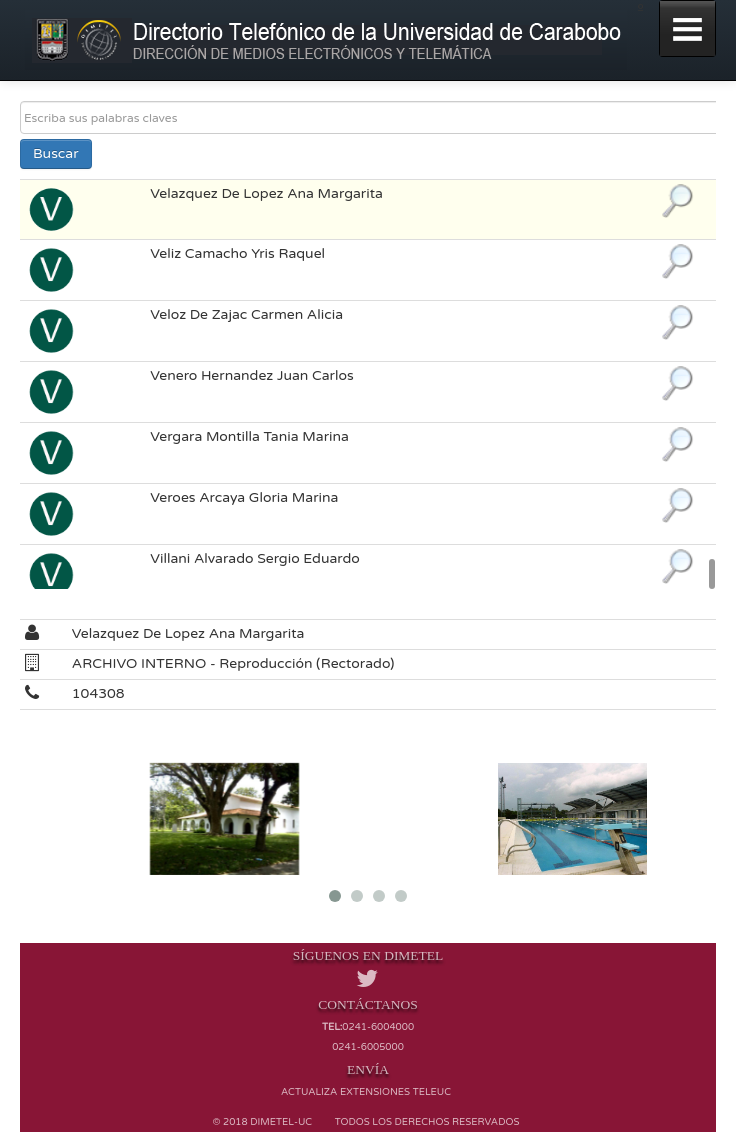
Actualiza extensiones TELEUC (366, 1092)
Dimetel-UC (281, 1122)
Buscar (56, 153)
